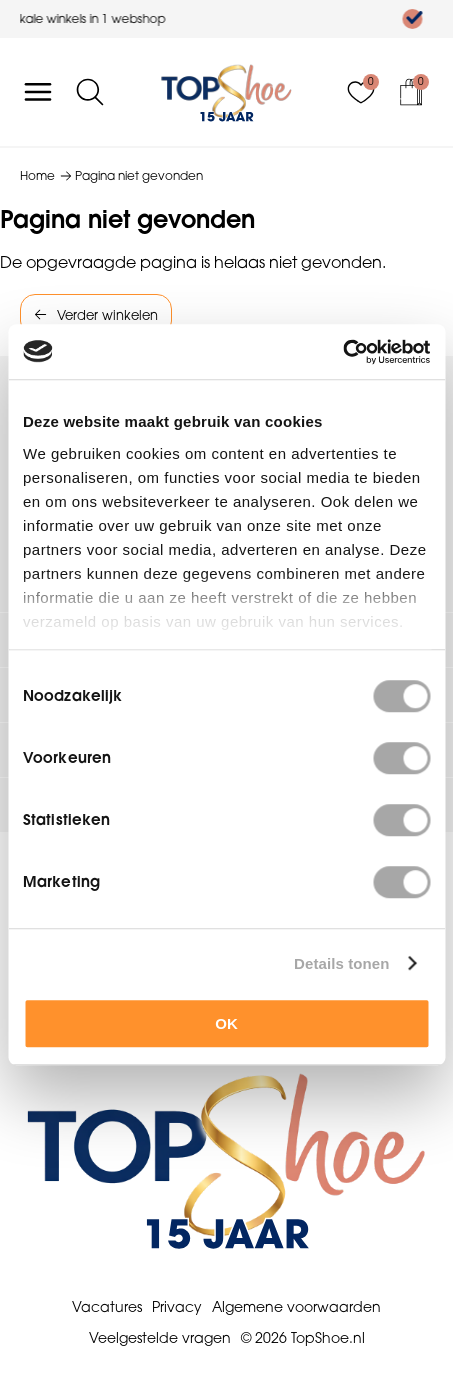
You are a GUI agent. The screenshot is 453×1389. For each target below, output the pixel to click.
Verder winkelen (107, 315)
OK (226, 1023)
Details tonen (341, 963)
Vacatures (107, 1307)
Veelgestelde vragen (160, 1338)
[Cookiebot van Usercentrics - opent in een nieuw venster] (342, 352)
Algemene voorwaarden (296, 1307)
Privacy (177, 1307)
